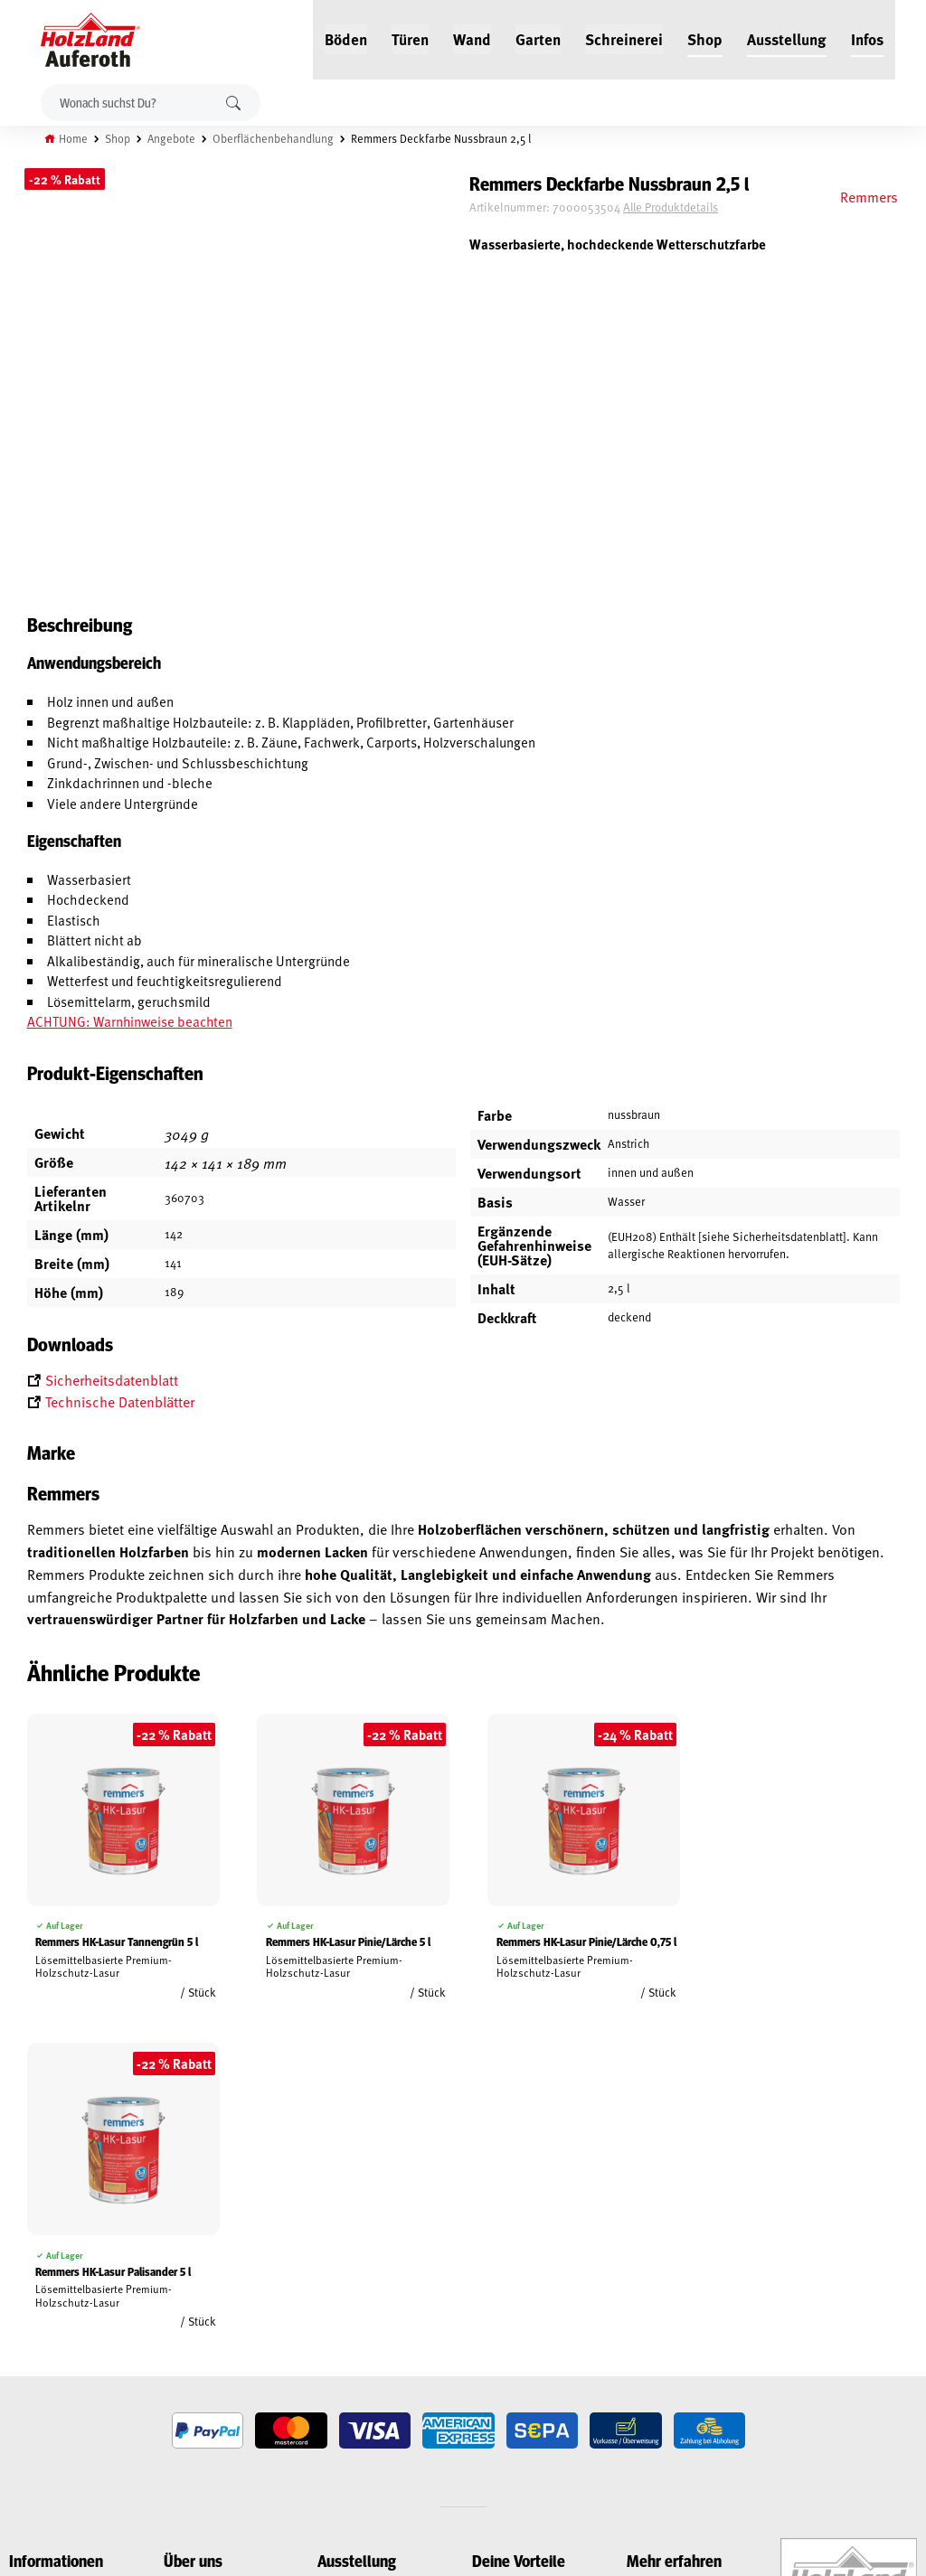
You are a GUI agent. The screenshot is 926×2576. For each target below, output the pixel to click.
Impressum (38, 2353)
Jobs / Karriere (202, 2270)
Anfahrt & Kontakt (383, 2364)
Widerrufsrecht (52, 2312)
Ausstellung (787, 38)
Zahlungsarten (50, 2395)
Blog (177, 2291)
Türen (410, 38)
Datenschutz (43, 2333)
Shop (705, 38)
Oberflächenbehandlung (274, 138)
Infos (867, 38)
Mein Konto (39, 2270)
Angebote (172, 138)
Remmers (868, 196)
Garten (538, 38)
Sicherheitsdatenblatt (111, 1380)
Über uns (188, 2353)
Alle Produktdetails (683, 207)
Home (74, 138)
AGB (19, 2291)
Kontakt (186, 2333)
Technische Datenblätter (119, 1402)
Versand (31, 2374)
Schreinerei (624, 38)
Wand (472, 38)
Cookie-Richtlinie (54, 2416)
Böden (346, 38)
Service (183, 2312)
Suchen (233, 102)
